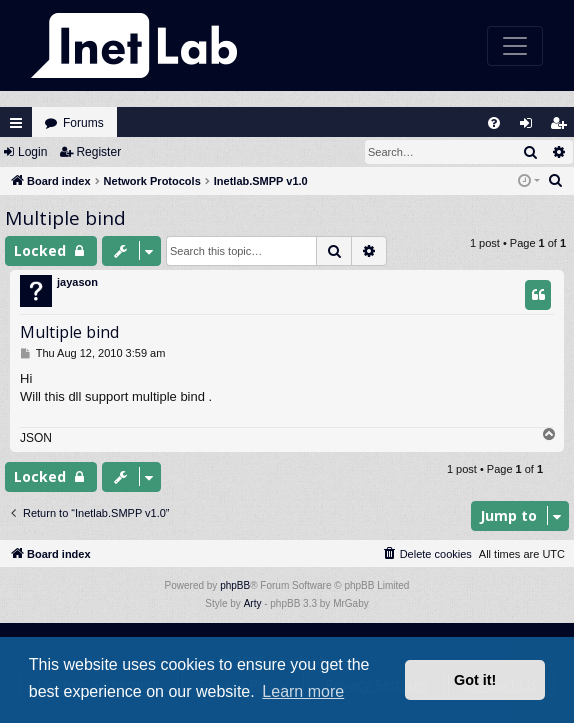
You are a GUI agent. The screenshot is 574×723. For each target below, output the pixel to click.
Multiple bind (65, 218)
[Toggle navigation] (515, 46)
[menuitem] (494, 123)
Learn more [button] (303, 691)
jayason (77, 282)
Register (98, 152)
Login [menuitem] (531, 127)
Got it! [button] (475, 680)
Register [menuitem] (563, 127)
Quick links (16, 123)
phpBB (235, 585)
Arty (253, 603)
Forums (83, 123)
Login (32, 152)
